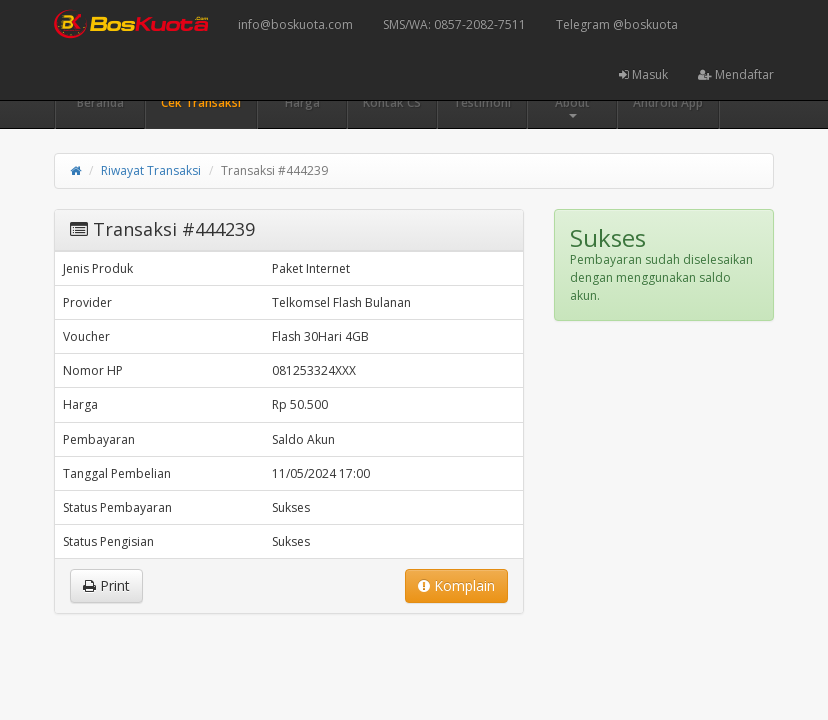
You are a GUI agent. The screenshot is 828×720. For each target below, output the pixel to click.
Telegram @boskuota (617, 24)
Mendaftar (736, 74)
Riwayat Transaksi (151, 170)
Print (106, 585)
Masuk (643, 74)
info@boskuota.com (295, 24)
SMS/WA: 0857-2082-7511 (454, 24)
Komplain (456, 585)
